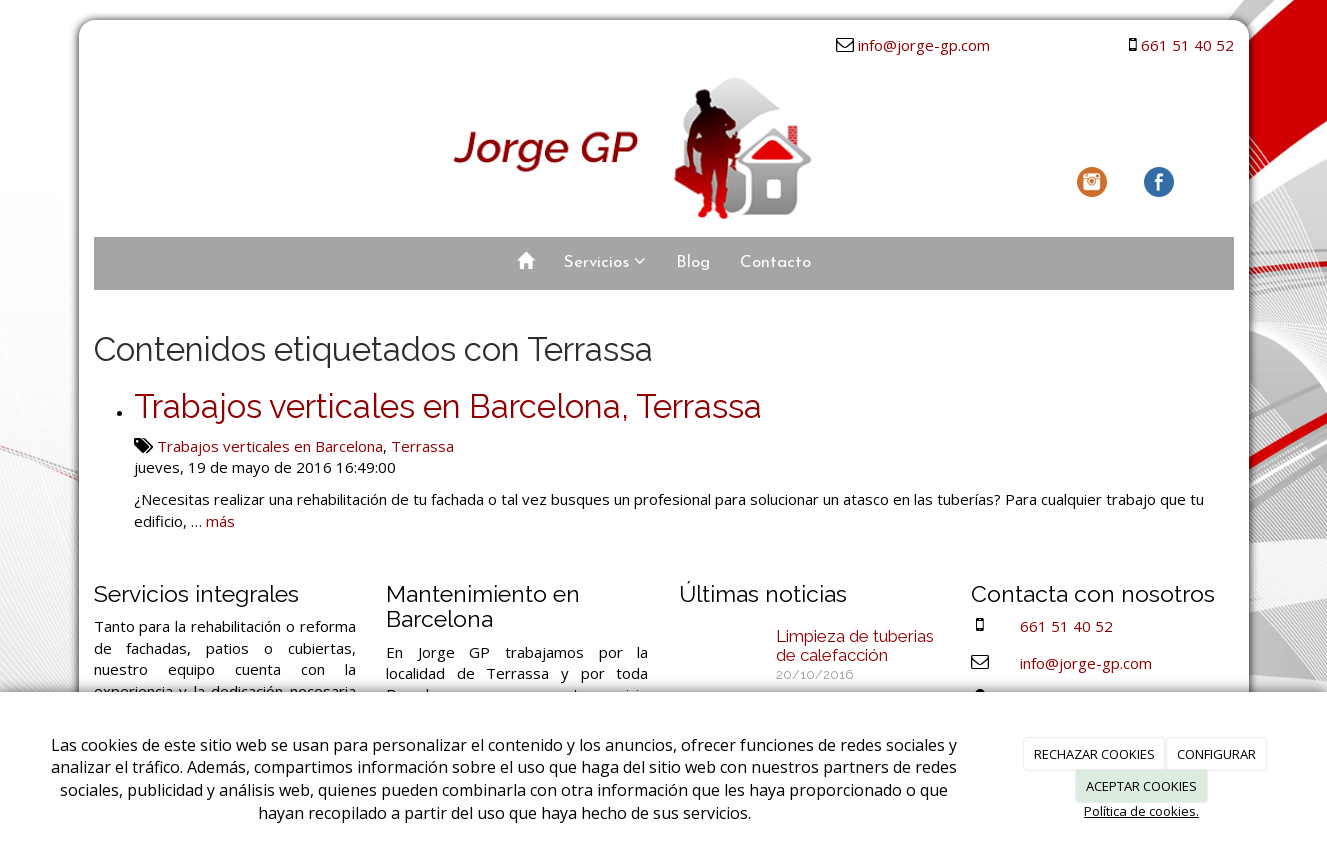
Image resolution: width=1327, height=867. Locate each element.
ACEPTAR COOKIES (1141, 786)
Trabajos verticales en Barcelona (270, 446)
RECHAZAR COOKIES (1094, 754)
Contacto (775, 262)
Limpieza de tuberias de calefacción (855, 645)
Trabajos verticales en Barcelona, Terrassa (448, 406)
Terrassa (422, 446)
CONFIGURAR (1216, 754)
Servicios (605, 261)
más (220, 521)
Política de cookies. (1141, 811)
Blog (693, 262)
